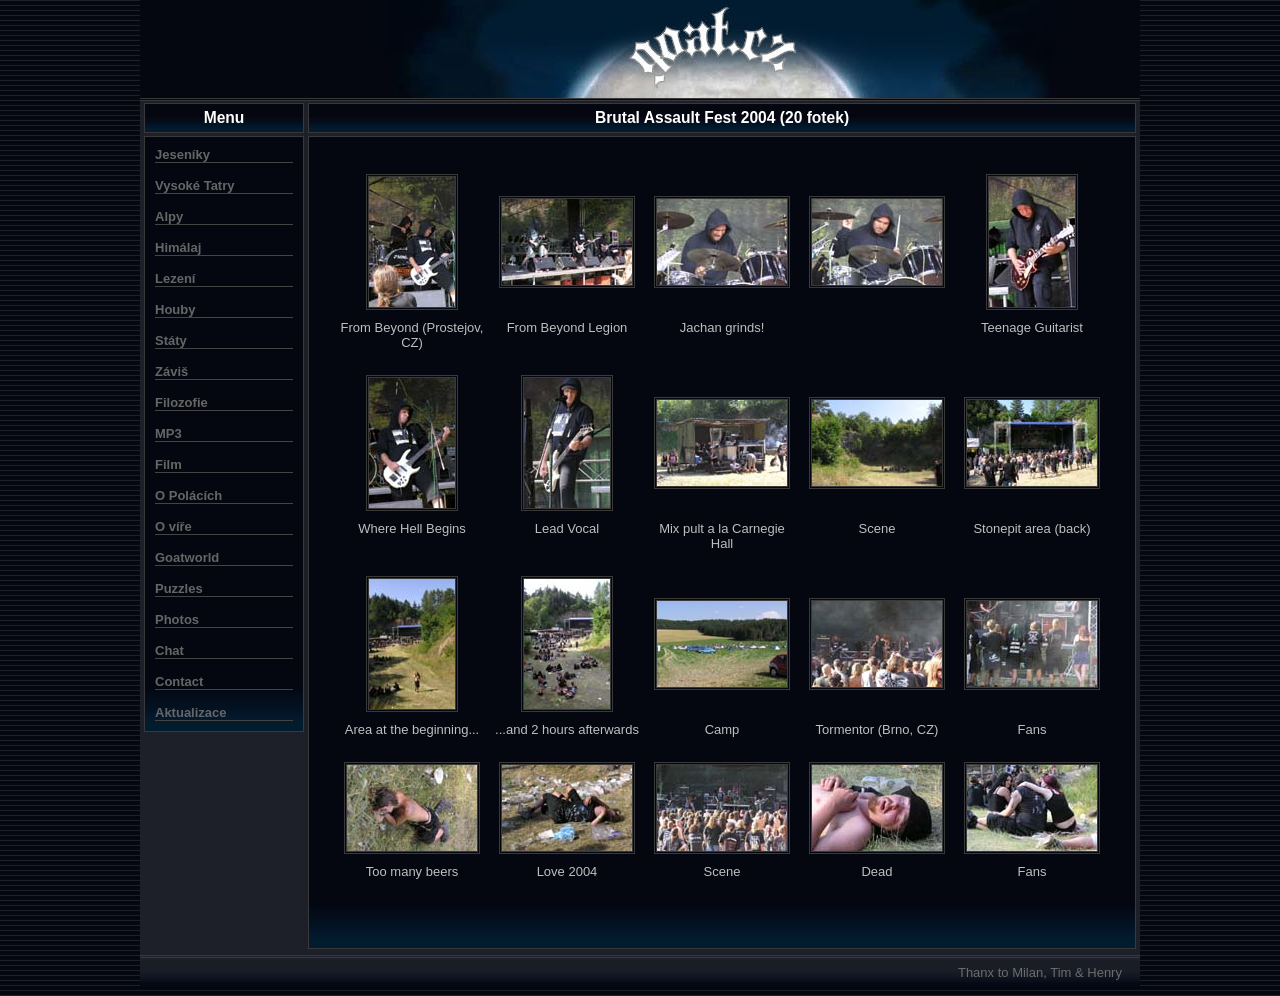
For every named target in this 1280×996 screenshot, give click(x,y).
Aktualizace (191, 712)
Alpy (169, 216)
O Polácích (188, 495)
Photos (177, 619)
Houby (175, 309)
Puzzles (179, 588)
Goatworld (187, 557)
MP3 (168, 433)
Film (168, 464)
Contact (179, 681)
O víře (173, 526)
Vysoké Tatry (195, 185)
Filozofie (181, 402)
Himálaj (178, 247)
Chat (169, 650)
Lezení (175, 278)
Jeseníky (182, 154)
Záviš (171, 371)
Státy (171, 340)
